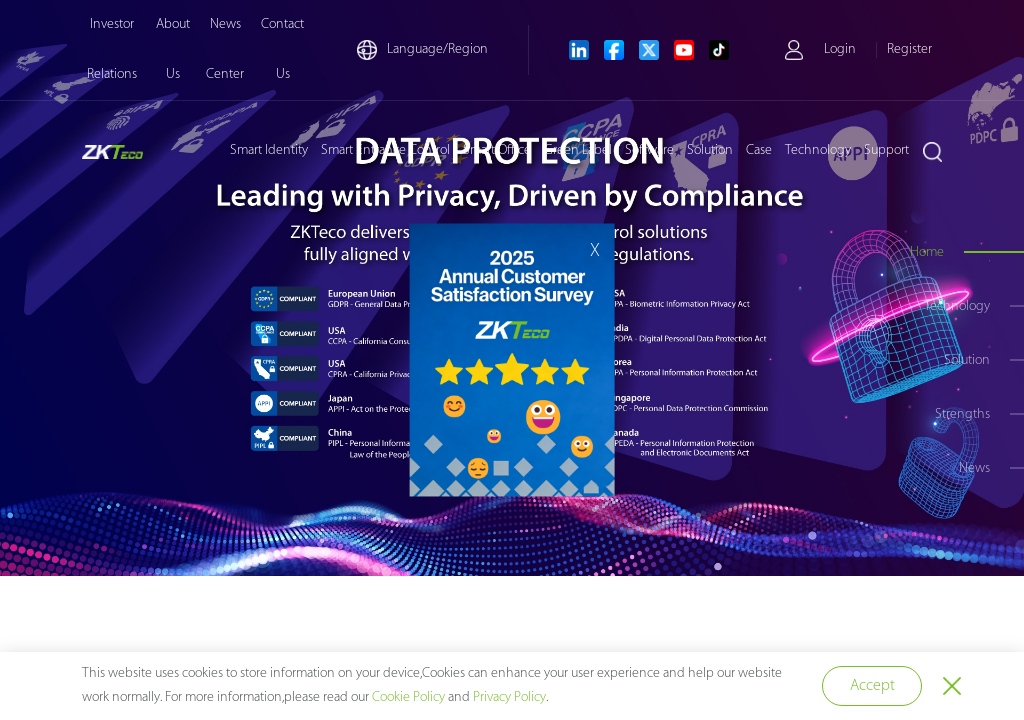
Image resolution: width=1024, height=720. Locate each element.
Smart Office (497, 150)
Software (649, 150)
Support (886, 150)
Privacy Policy (509, 697)
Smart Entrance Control (385, 150)
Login (840, 49)
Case (759, 150)
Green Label (578, 150)
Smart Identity (269, 150)
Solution (710, 150)
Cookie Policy (408, 697)
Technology (818, 150)
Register (909, 49)
